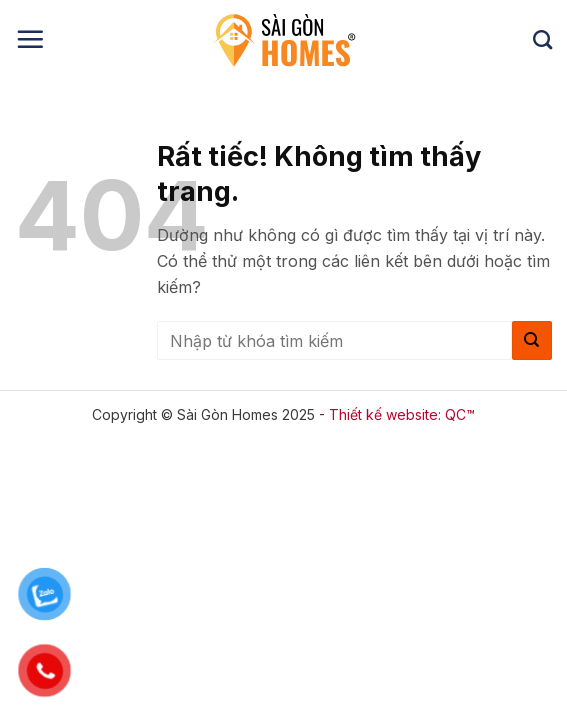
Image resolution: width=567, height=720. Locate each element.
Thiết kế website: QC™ (402, 414)
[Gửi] (532, 340)
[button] (30, 39)
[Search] (542, 39)
